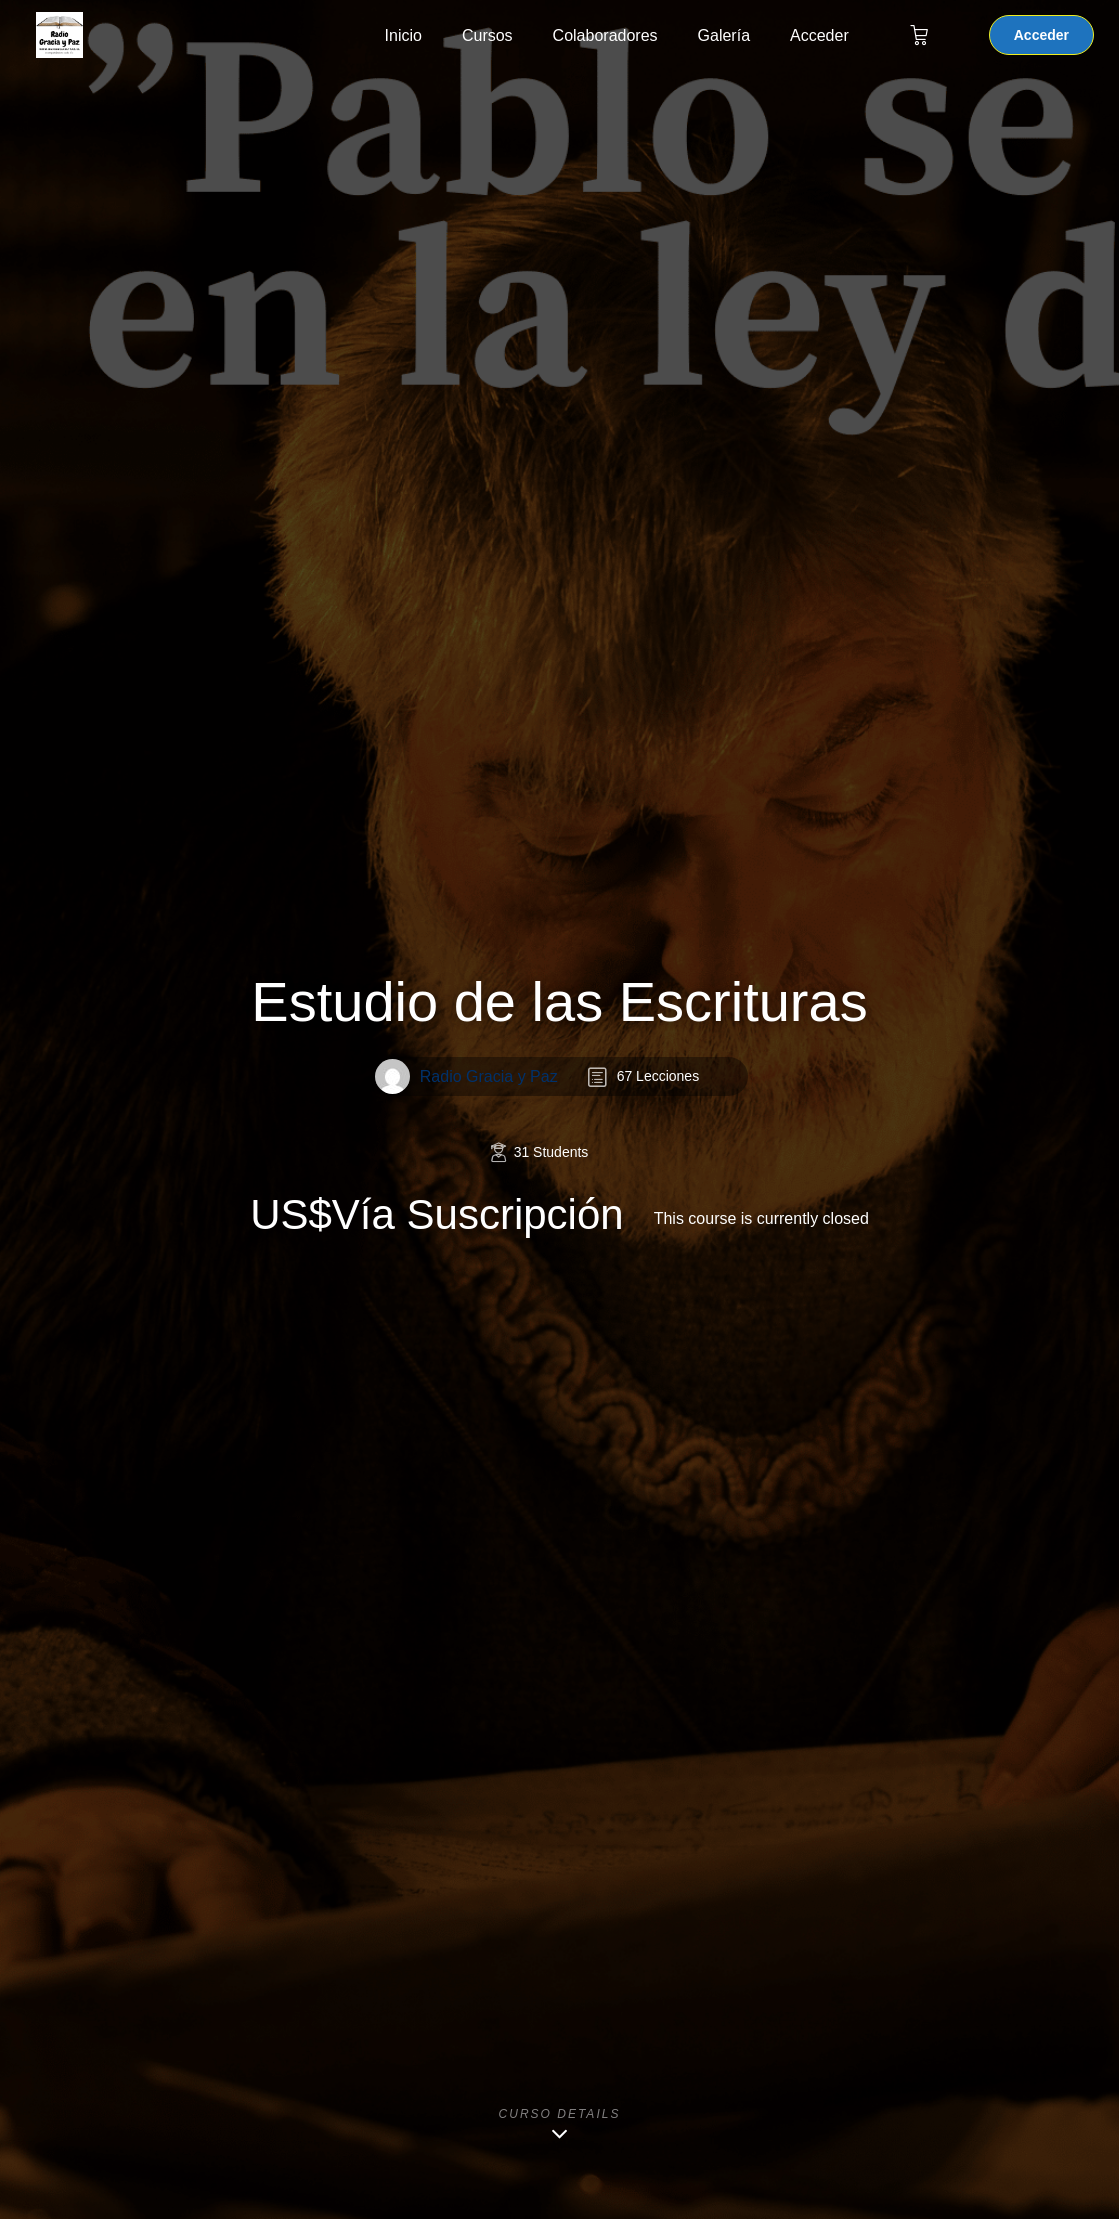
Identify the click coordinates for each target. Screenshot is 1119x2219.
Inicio (403, 35)
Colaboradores (605, 35)
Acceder (819, 35)
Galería (724, 35)
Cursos (487, 35)
